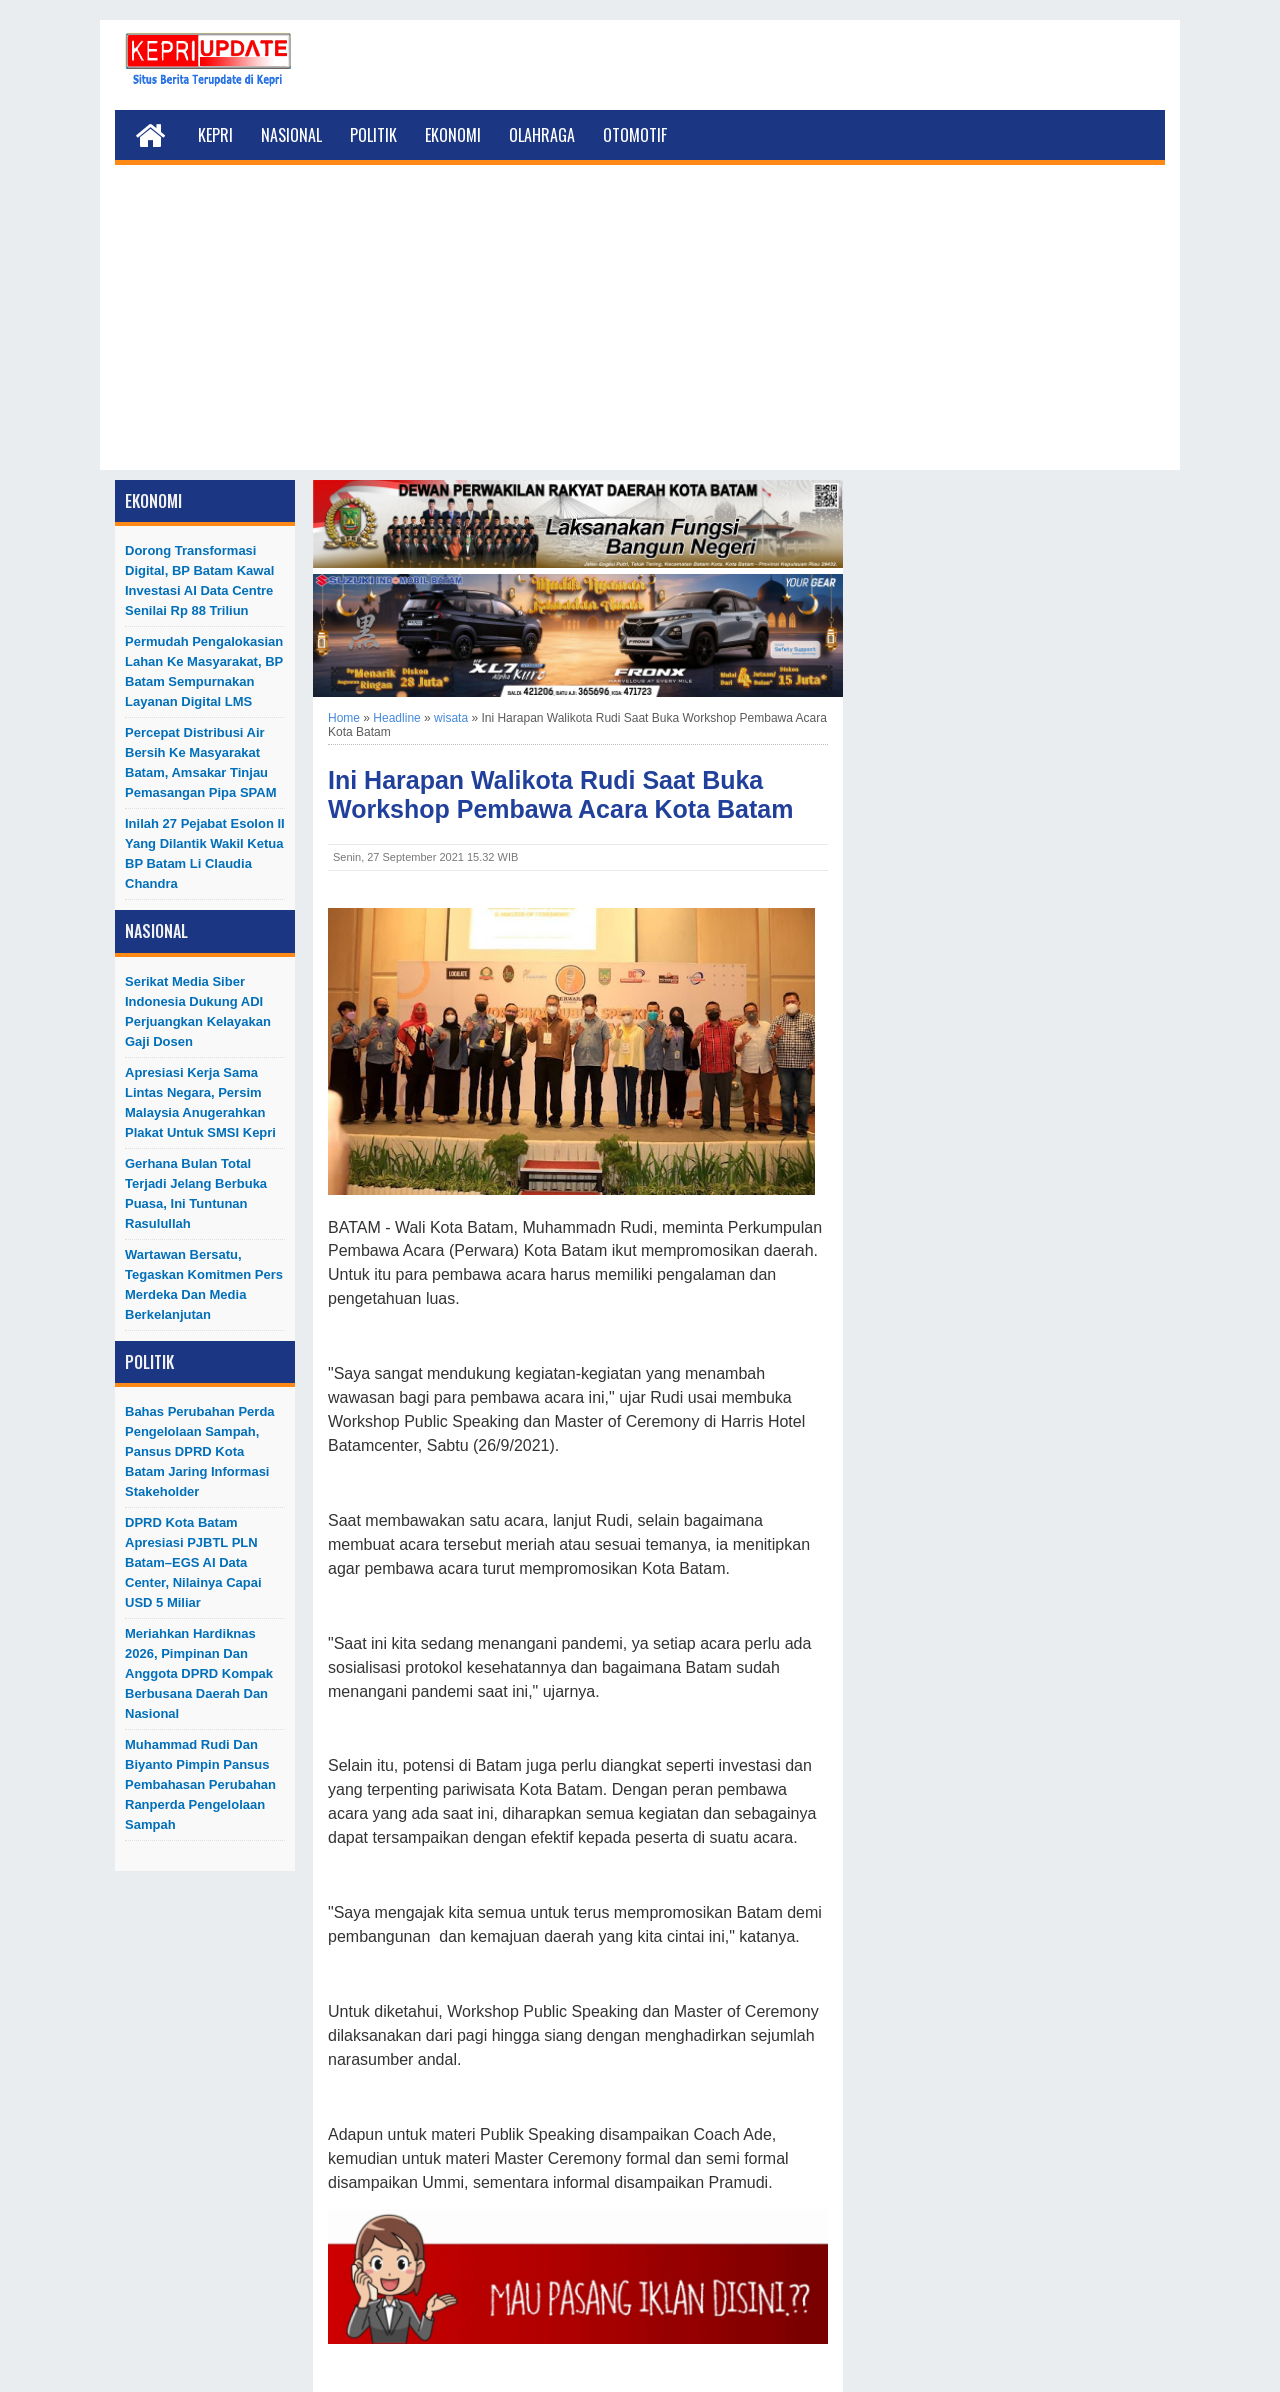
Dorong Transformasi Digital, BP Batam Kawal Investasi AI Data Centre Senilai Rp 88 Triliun (199, 580)
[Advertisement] (640, 330)
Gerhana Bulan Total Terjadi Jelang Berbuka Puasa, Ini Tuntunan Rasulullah (196, 1193)
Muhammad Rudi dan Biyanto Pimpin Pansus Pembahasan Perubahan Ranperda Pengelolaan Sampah (200, 1784)
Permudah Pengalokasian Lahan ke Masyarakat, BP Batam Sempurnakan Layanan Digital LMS (204, 671)
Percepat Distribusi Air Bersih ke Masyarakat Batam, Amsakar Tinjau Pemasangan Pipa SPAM (200, 762)
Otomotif (635, 135)
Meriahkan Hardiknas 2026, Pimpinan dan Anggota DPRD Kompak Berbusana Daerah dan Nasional (199, 1673)
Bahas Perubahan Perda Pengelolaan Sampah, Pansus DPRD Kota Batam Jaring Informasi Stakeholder (200, 1451)
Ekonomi (453, 135)
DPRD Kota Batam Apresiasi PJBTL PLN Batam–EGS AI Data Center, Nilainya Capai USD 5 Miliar (193, 1562)
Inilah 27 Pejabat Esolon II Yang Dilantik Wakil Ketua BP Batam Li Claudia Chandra (205, 853)
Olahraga (542, 135)
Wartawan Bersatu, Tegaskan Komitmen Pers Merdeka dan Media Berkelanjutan (204, 1284)
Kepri (215, 135)
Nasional (291, 135)
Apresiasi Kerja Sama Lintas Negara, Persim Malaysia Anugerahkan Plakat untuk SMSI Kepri (200, 1102)
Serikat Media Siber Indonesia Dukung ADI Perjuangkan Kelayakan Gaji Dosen (198, 1011)
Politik (373, 135)
